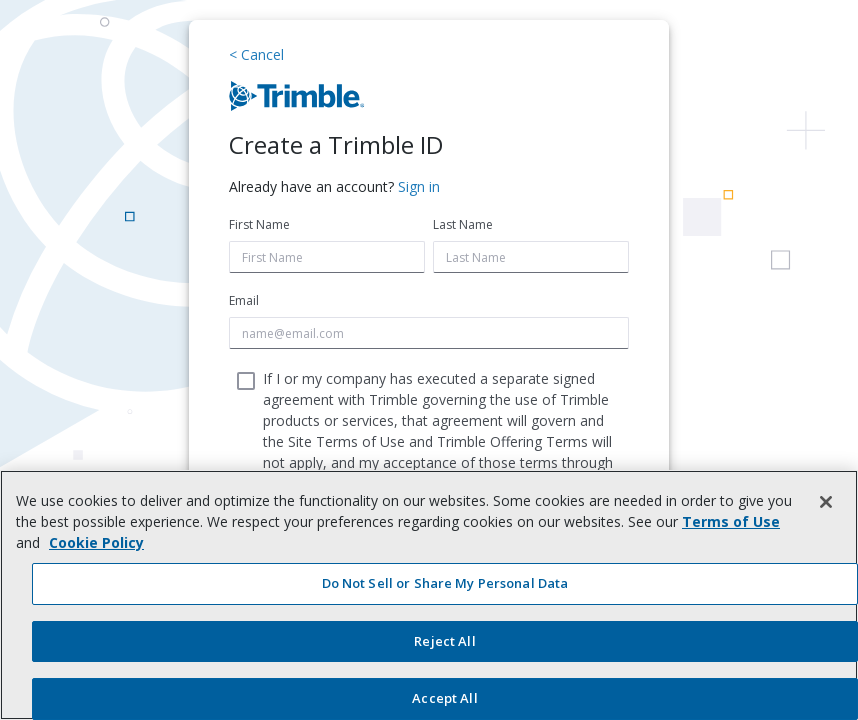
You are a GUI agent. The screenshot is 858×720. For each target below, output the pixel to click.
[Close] (826, 502)
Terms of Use (731, 521)
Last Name (463, 224)
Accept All (444, 698)
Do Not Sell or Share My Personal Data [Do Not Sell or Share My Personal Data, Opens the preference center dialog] (445, 583)
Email (244, 300)
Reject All (444, 641)
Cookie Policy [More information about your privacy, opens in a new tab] (96, 542)
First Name (259, 224)
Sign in (419, 186)
